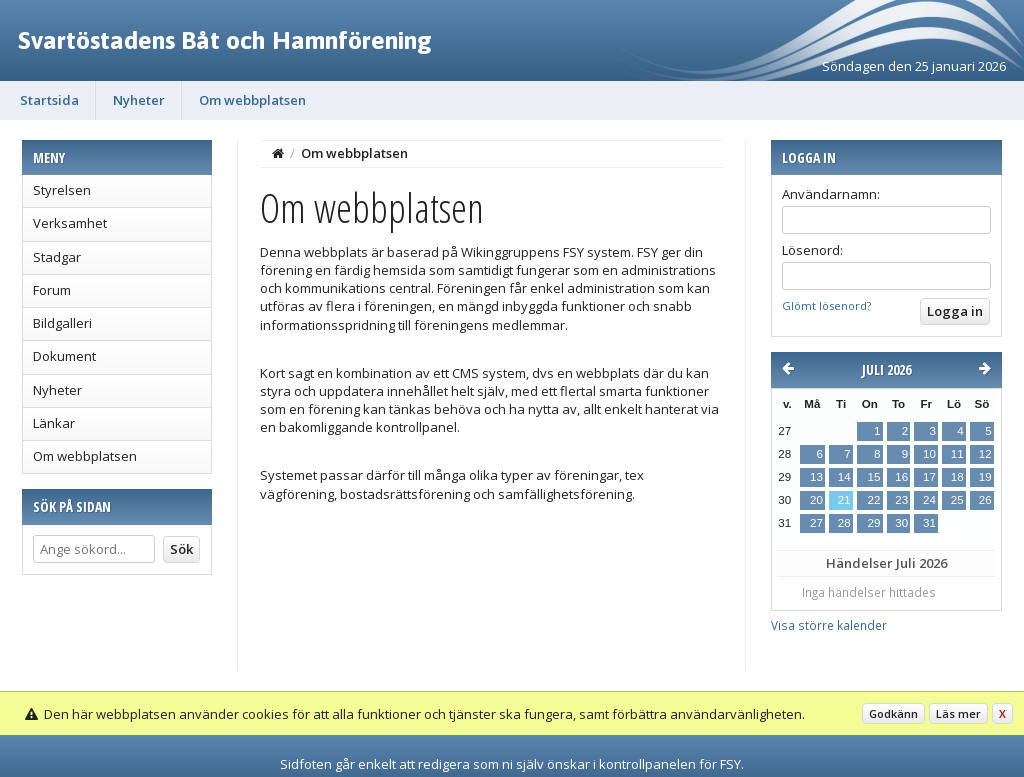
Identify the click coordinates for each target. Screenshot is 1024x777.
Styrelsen (62, 190)
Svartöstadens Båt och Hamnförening (225, 40)
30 (901, 523)
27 (816, 523)
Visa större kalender (829, 625)
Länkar (54, 423)
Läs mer (958, 713)
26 (985, 500)
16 (901, 477)
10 (929, 454)
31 (929, 523)
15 (873, 477)
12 (985, 454)
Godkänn (893, 713)
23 (901, 500)
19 (985, 477)
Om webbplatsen (252, 100)
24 (929, 500)
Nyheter (139, 100)
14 (844, 477)
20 (816, 500)
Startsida (49, 100)
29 (873, 523)
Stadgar (57, 257)
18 (957, 477)
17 (929, 477)
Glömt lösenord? (826, 305)
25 (957, 500)
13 (816, 477)
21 (844, 500)
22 (873, 500)
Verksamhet (70, 223)
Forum (52, 290)
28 (844, 523)
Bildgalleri (62, 323)
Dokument (64, 356)
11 (957, 454)
